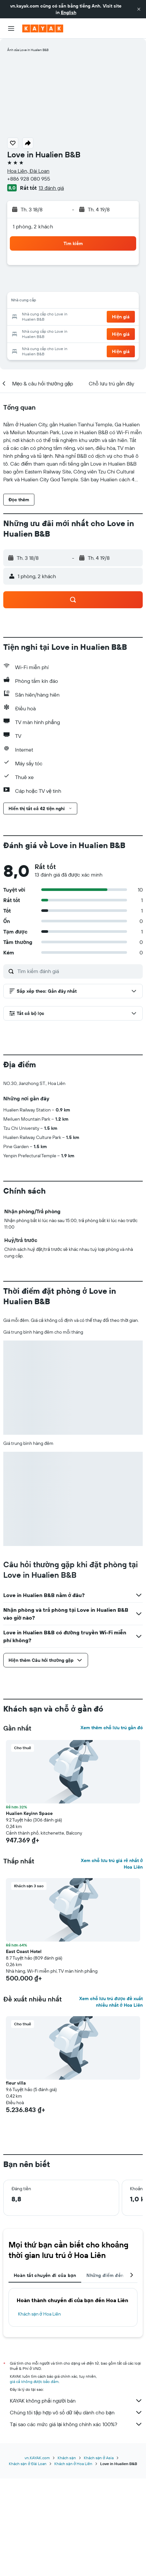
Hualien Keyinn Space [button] (29, 1813)
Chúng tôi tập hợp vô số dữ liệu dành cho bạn (76, 2412)
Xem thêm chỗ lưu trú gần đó (112, 1728)
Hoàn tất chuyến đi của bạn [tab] (45, 2275)
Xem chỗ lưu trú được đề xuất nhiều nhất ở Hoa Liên (111, 2002)
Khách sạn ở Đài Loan (27, 2463)
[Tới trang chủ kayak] (42, 28)
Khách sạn (67, 2457)
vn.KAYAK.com (37, 2457)
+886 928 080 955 (28, 178)
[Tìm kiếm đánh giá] (78, 971)
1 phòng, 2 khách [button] (33, 226)
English (68, 12)
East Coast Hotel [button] (24, 1951)
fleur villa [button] (16, 2083)
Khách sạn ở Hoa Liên (39, 2314)
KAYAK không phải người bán (76, 2401)
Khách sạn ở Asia (99, 2457)
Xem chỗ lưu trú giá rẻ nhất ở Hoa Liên (112, 1863)
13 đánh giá (51, 188)
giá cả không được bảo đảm (34, 2381)
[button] (139, 9)
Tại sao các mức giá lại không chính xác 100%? (76, 2424)
